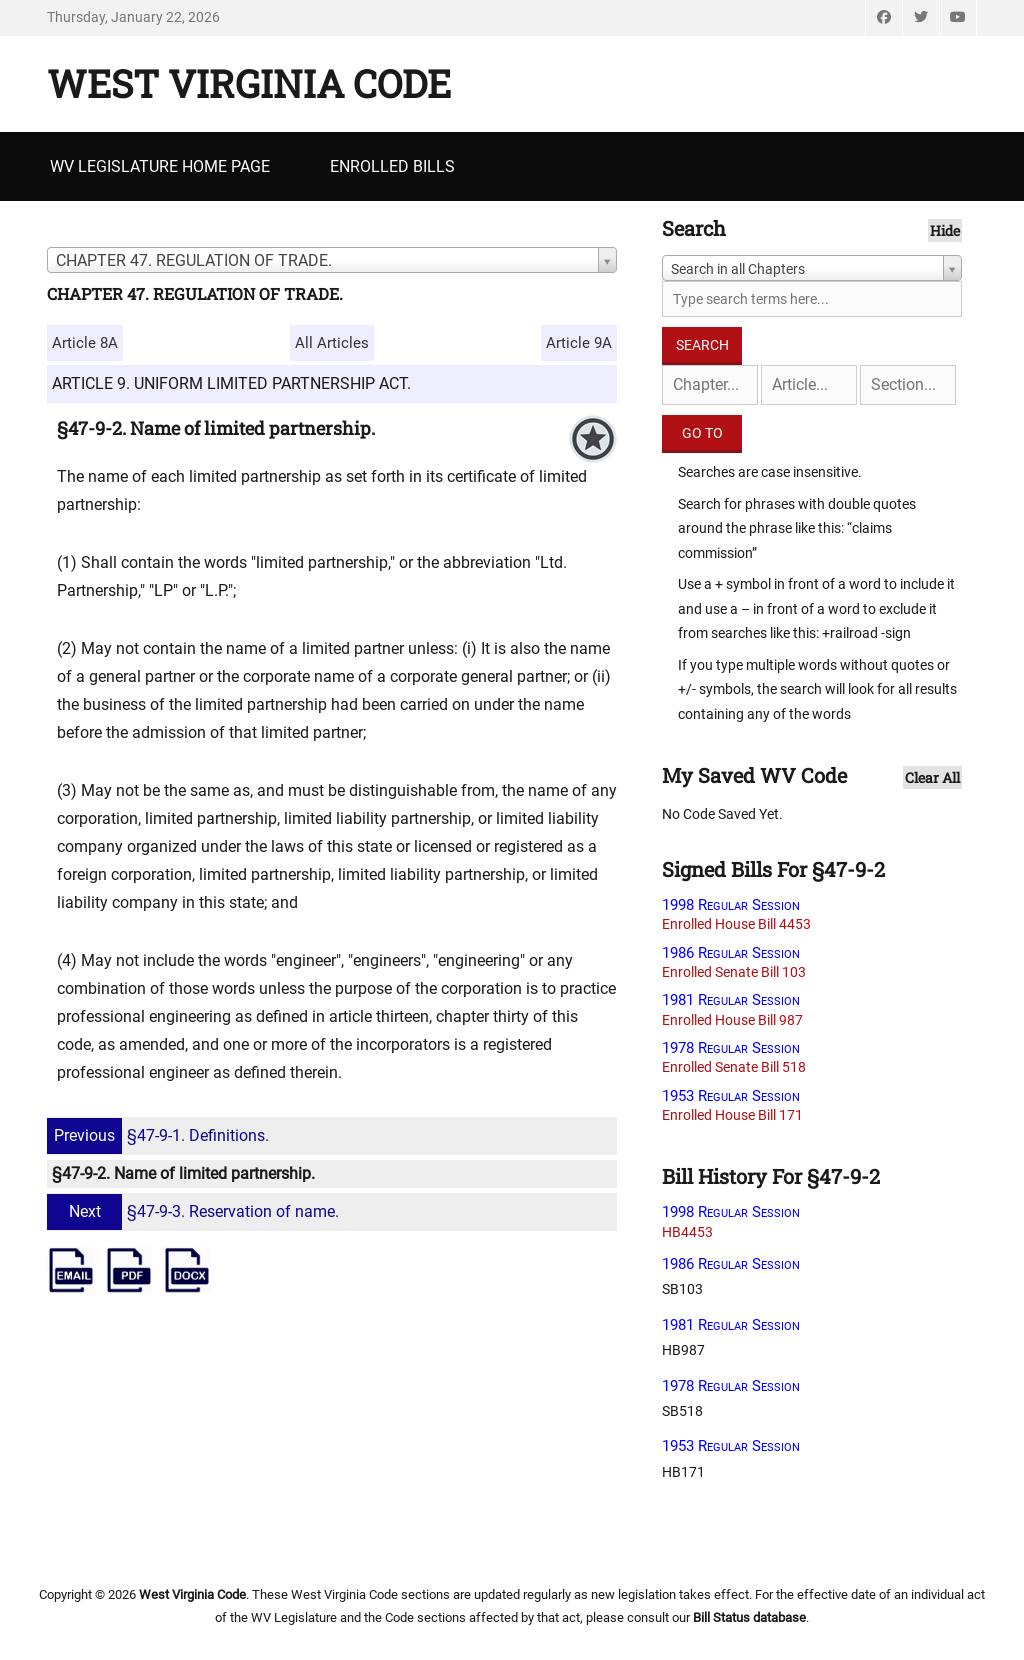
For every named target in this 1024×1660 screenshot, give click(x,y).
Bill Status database (749, 1617)
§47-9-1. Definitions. (160, 1135)
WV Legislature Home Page (160, 166)
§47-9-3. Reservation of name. (195, 1211)
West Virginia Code (249, 83)
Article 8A (85, 343)
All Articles (332, 343)
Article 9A (579, 343)
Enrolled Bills (392, 166)
